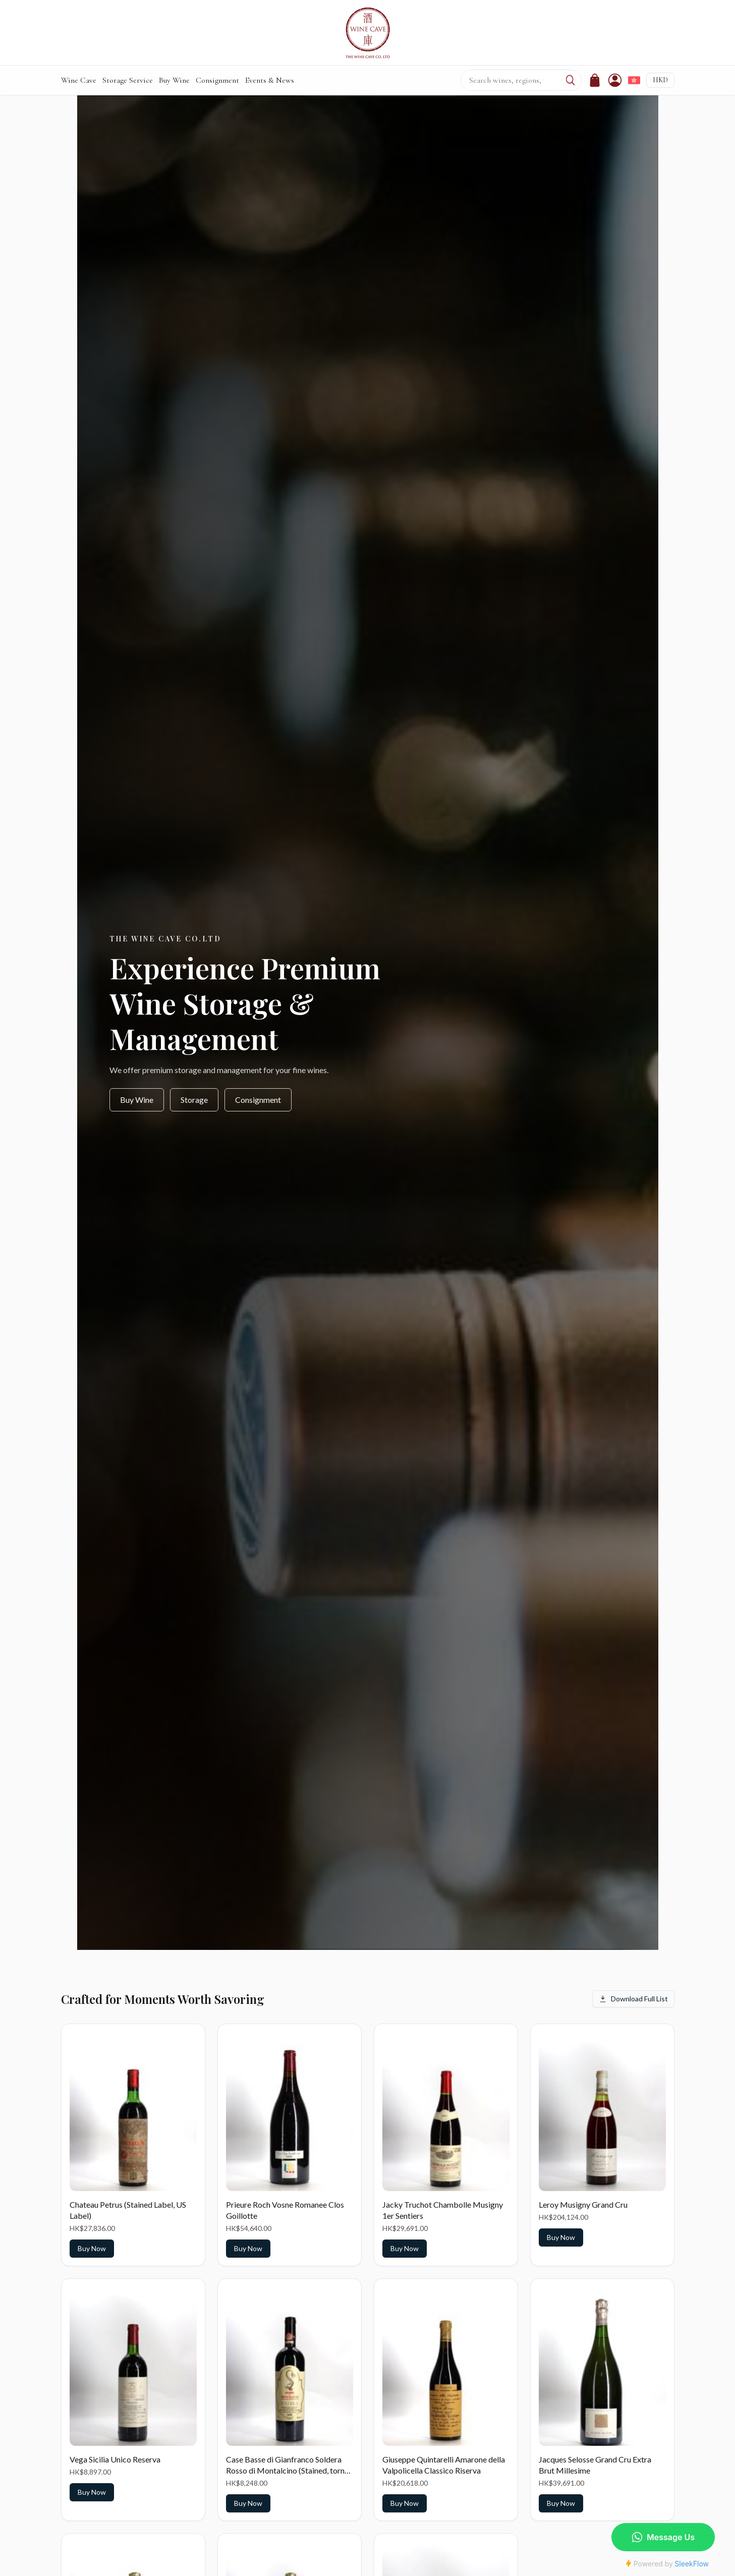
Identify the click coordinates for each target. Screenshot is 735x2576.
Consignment (217, 80)
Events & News (269, 80)
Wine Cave (78, 80)
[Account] (615, 80)
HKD (660, 80)
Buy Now (92, 2248)
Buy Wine (174, 80)
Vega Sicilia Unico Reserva (115, 2459)
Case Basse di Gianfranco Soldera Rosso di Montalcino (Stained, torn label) (285, 2470)
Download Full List (633, 1998)
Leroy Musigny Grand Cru (583, 2204)
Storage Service (127, 80)
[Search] (570, 80)
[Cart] (595, 80)
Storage (194, 1099)
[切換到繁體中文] (634, 80)
